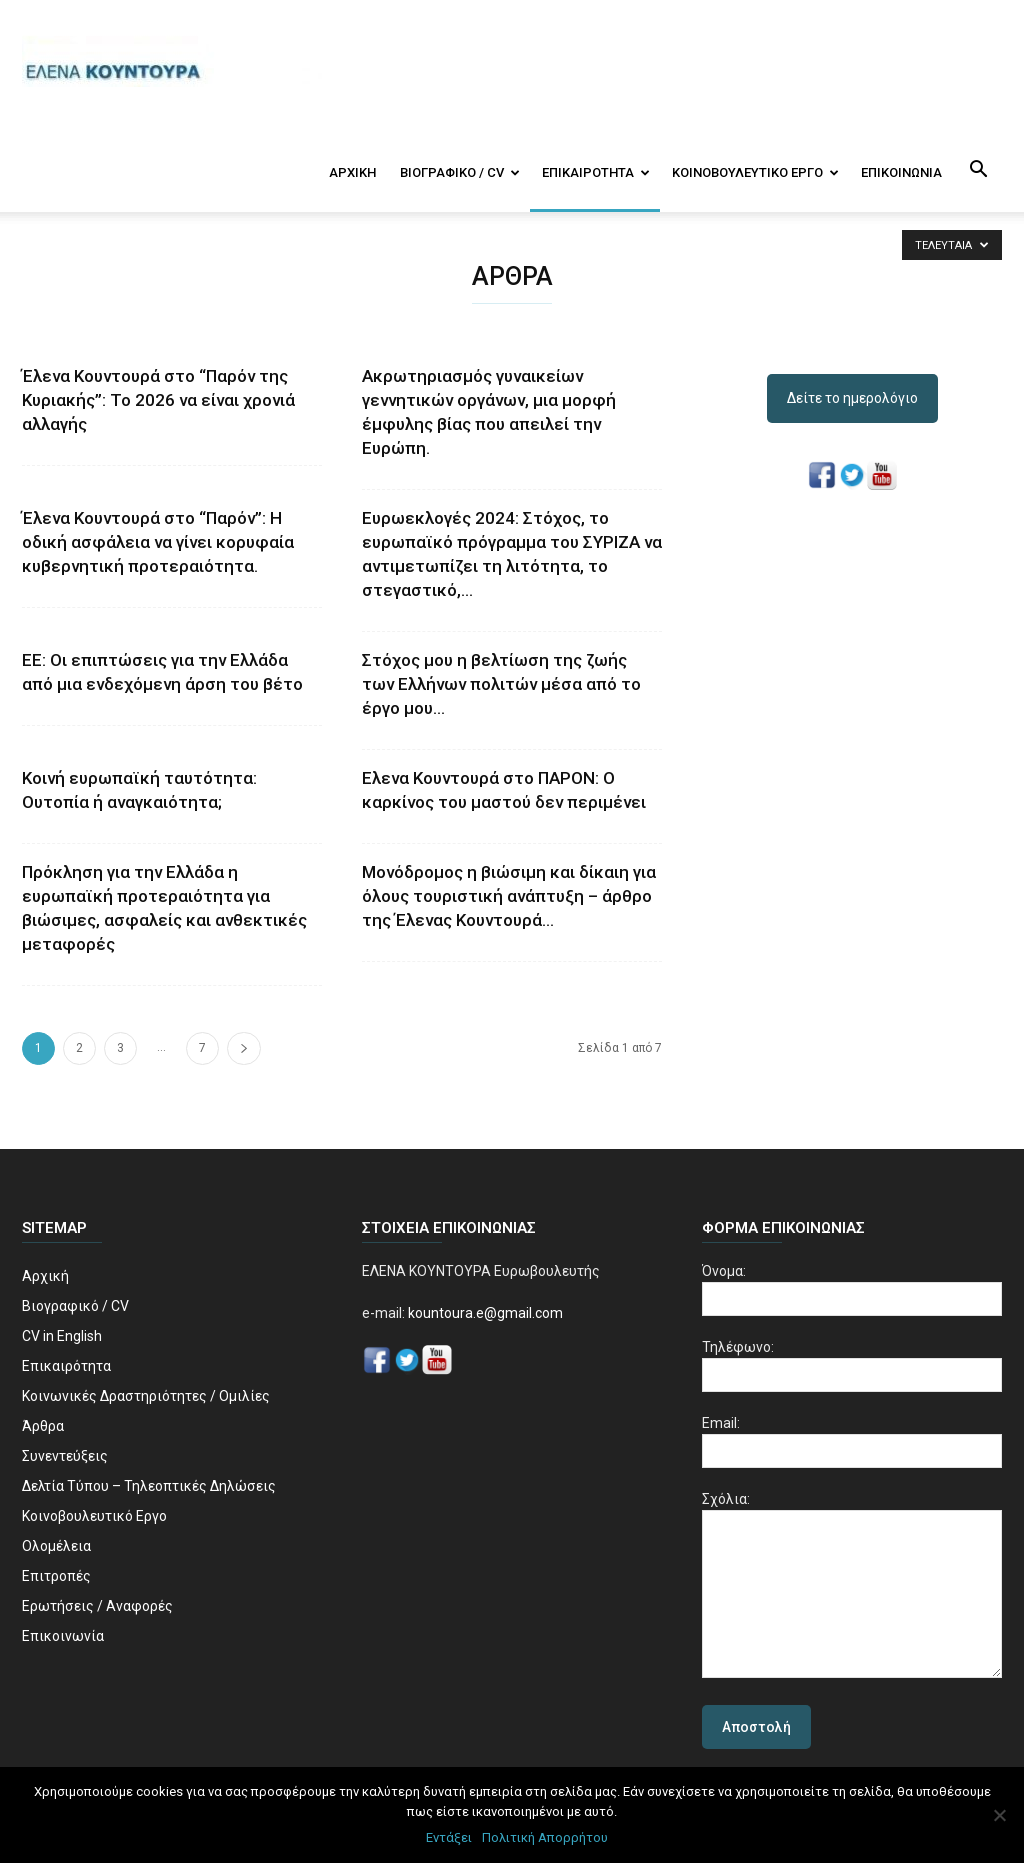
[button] (978, 171)
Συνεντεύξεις (65, 1456)
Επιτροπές (56, 1576)
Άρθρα (43, 1426)
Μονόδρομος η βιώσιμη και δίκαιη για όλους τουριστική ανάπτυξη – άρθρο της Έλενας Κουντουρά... (509, 896)
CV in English (62, 1336)
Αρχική (352, 172)
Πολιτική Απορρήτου (545, 1837)
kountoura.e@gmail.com (484, 1313)
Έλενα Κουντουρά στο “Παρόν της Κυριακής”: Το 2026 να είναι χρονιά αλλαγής (158, 400)
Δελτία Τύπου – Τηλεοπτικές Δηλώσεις (149, 1486)
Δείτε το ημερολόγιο (852, 398)
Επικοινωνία (901, 172)
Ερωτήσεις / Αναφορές (97, 1606)
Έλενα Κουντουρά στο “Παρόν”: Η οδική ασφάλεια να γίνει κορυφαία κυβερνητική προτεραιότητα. (158, 542)
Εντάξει (449, 1837)
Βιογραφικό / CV (460, 172)
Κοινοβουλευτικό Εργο (755, 172)
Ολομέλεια (56, 1546)
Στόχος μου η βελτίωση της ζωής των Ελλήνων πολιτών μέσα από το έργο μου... (501, 684)
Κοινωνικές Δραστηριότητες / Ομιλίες (146, 1396)
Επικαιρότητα (596, 172)
